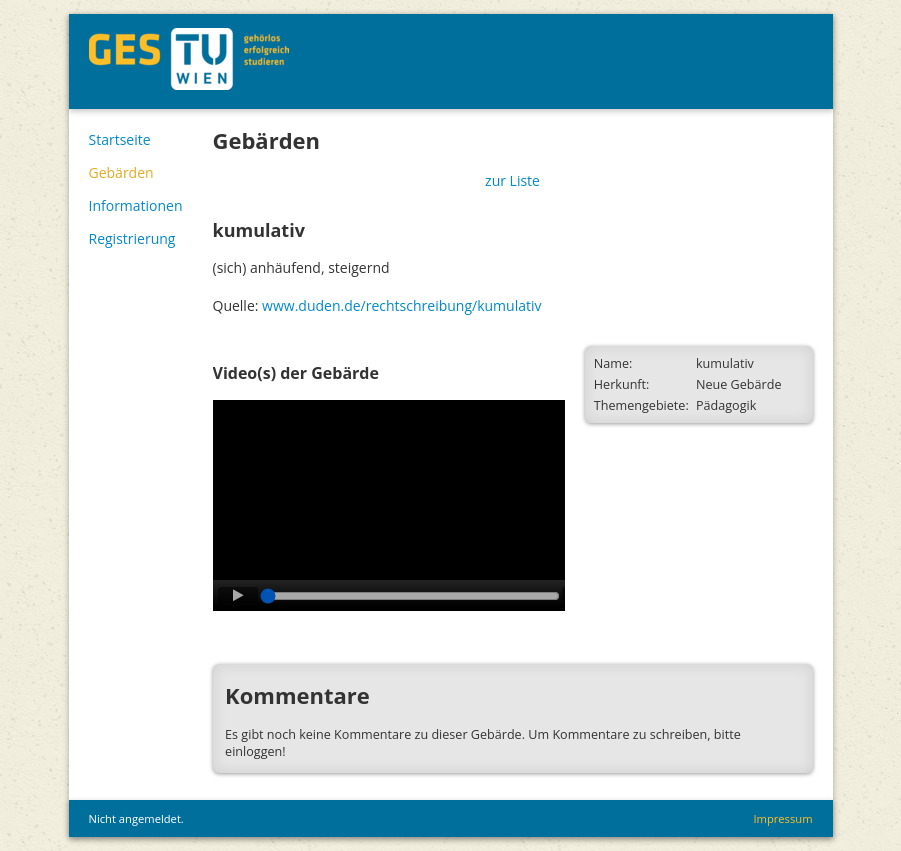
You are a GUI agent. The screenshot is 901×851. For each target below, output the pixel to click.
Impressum (782, 818)
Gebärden (121, 172)
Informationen (136, 205)
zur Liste (512, 180)
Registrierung (132, 238)
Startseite (120, 139)
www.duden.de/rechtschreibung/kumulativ (401, 305)
